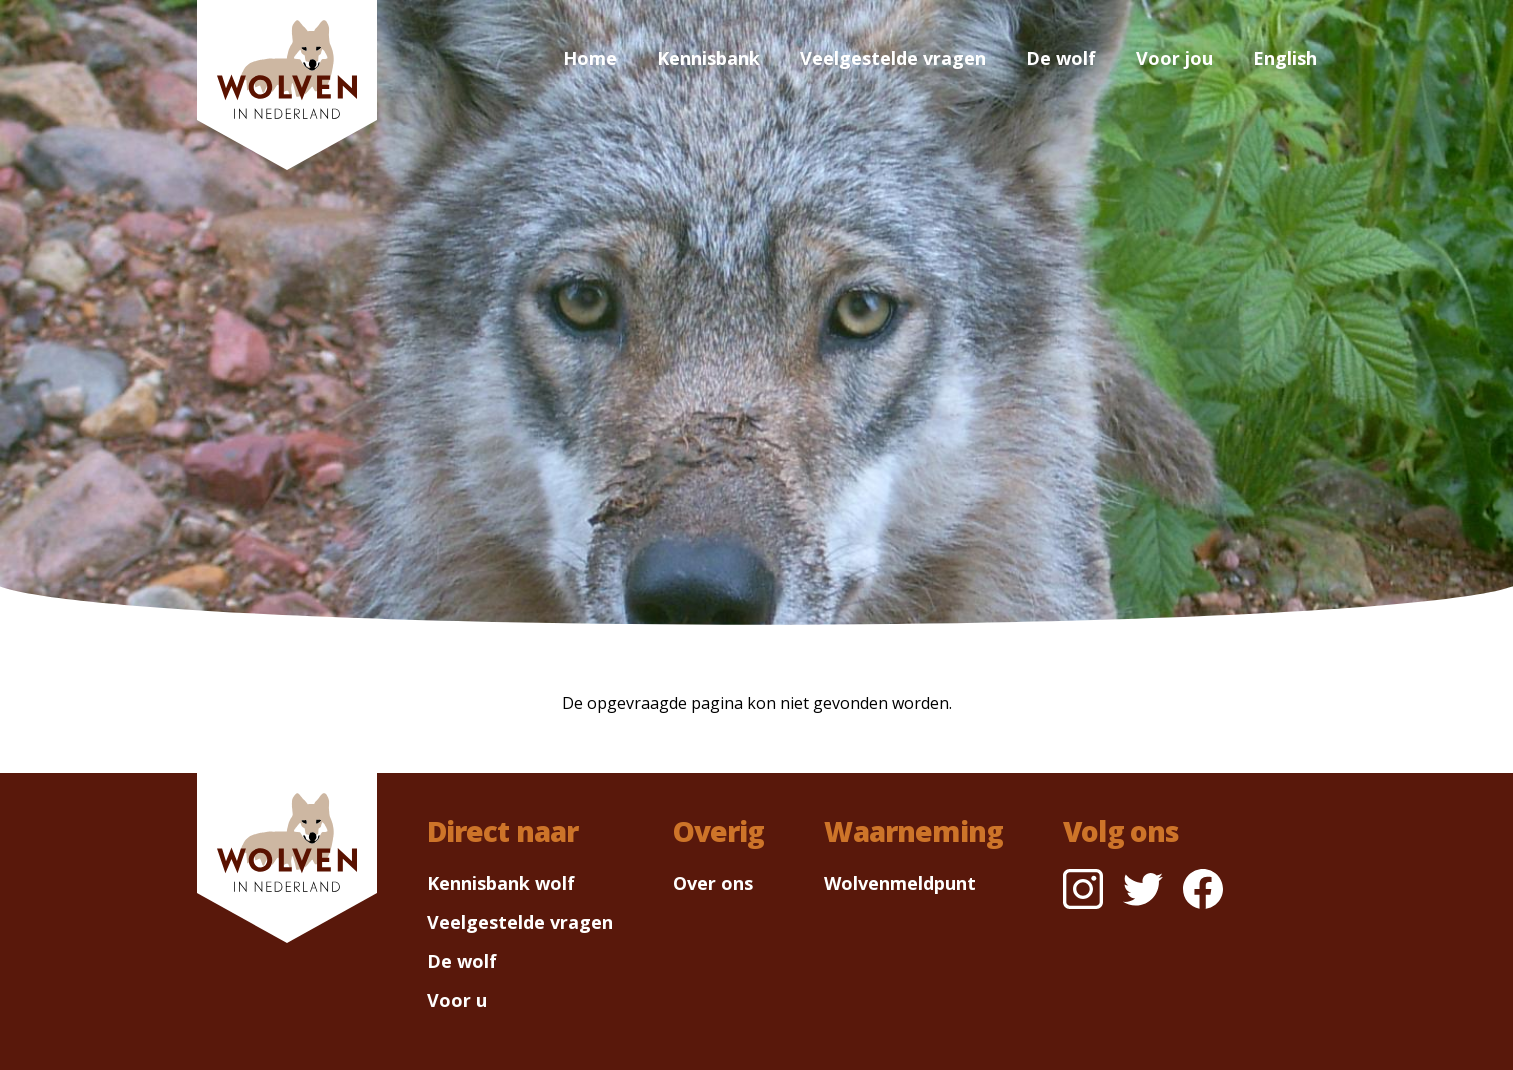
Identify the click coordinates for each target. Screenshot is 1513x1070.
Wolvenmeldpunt (900, 883)
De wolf (1061, 58)
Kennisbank (708, 58)
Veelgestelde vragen (893, 58)
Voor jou (1174, 58)
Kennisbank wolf (501, 883)
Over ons (713, 883)
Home (590, 58)
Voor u (457, 1000)
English (1285, 58)
